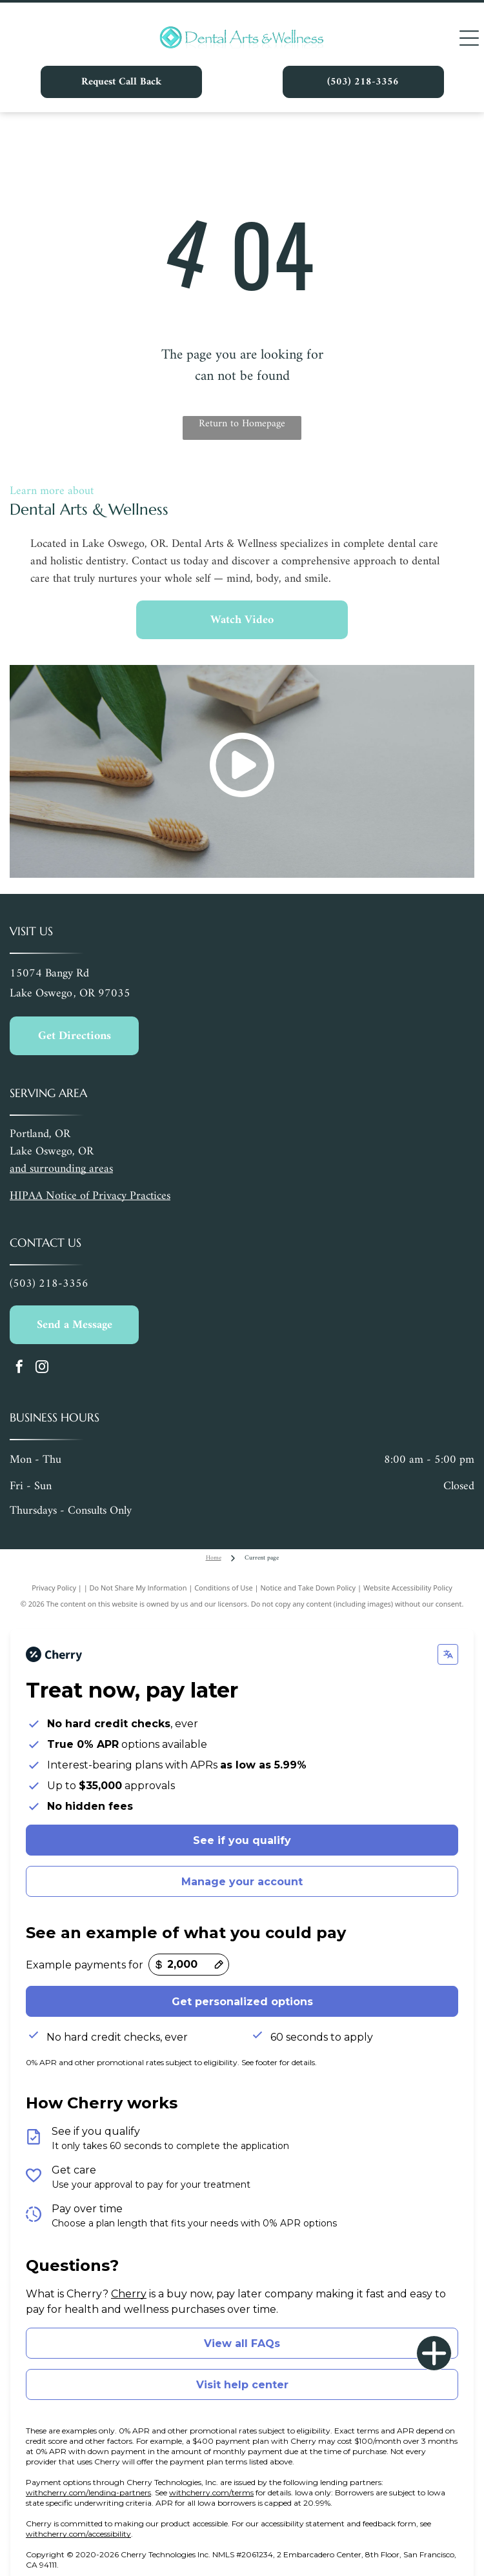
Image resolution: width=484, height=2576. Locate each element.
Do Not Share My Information (138, 1587)
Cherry (128, 2294)
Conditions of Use (223, 1587)
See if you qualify (242, 1840)
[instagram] (42, 1368)
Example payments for (84, 1965)
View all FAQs (242, 2343)
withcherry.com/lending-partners (88, 2492)
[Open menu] (469, 38)
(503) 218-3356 (49, 1284)
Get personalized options (242, 2002)
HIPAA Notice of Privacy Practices (90, 1196)
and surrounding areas (61, 1169)
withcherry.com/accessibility (78, 2534)
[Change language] (448, 1654)
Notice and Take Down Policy (308, 1587)
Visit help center (242, 2385)
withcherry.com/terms (211, 2492)
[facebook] (19, 1368)
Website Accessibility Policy (407, 1587)
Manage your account (242, 1882)
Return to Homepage (242, 424)
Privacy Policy (54, 1587)
